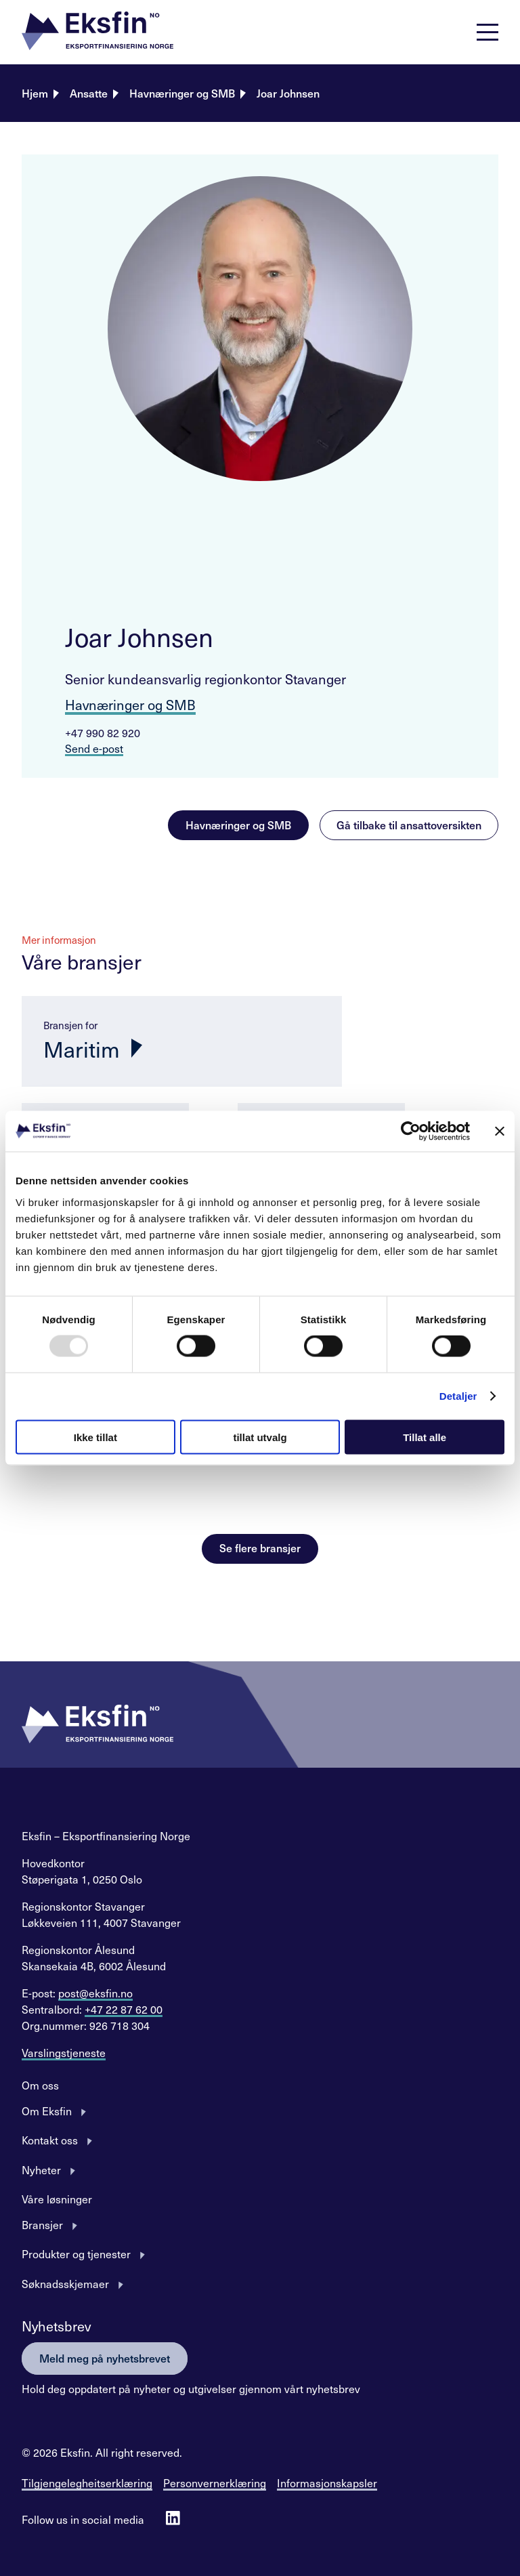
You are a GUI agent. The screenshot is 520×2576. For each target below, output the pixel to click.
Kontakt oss (50, 2140)
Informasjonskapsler (327, 2482)
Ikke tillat (95, 1436)
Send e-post (94, 748)
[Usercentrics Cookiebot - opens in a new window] (410, 1131)
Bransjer (42, 2224)
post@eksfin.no (95, 1993)
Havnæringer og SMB (182, 93)
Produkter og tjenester (76, 2253)
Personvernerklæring (214, 2482)
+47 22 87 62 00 (123, 2009)
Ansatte (89, 93)
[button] (97, 32)
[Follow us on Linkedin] (173, 2519)
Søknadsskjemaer (65, 2283)
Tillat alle (424, 1436)
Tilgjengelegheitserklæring (87, 2482)
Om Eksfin (47, 2110)
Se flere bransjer (260, 1547)
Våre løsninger (57, 2198)
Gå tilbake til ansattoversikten (409, 824)
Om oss (40, 2085)
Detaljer (458, 1396)
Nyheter (41, 2169)
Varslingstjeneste (64, 2052)
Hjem (35, 93)
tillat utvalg (259, 1436)
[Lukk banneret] (499, 1131)
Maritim (81, 1049)
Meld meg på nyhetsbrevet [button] (104, 2358)
